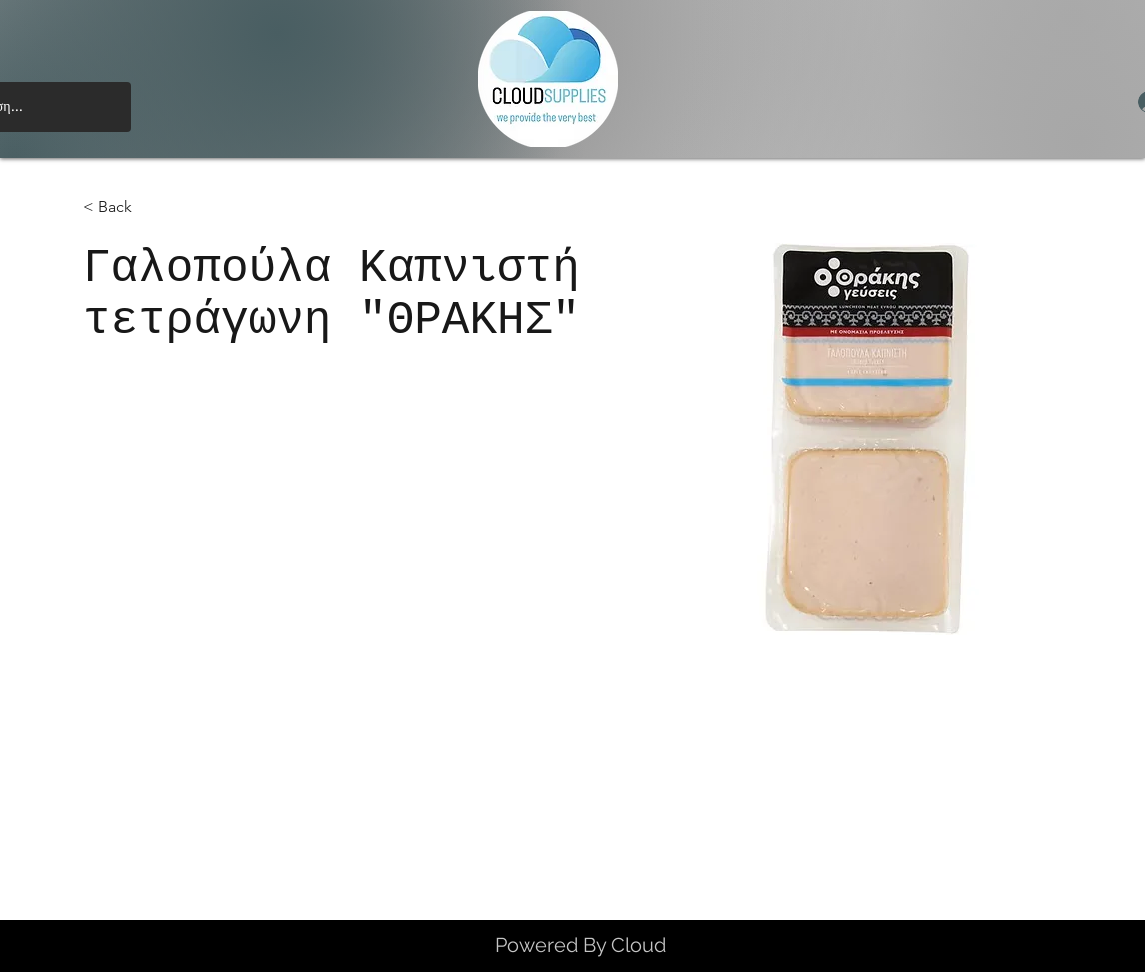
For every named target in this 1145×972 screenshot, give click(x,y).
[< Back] (122, 207)
